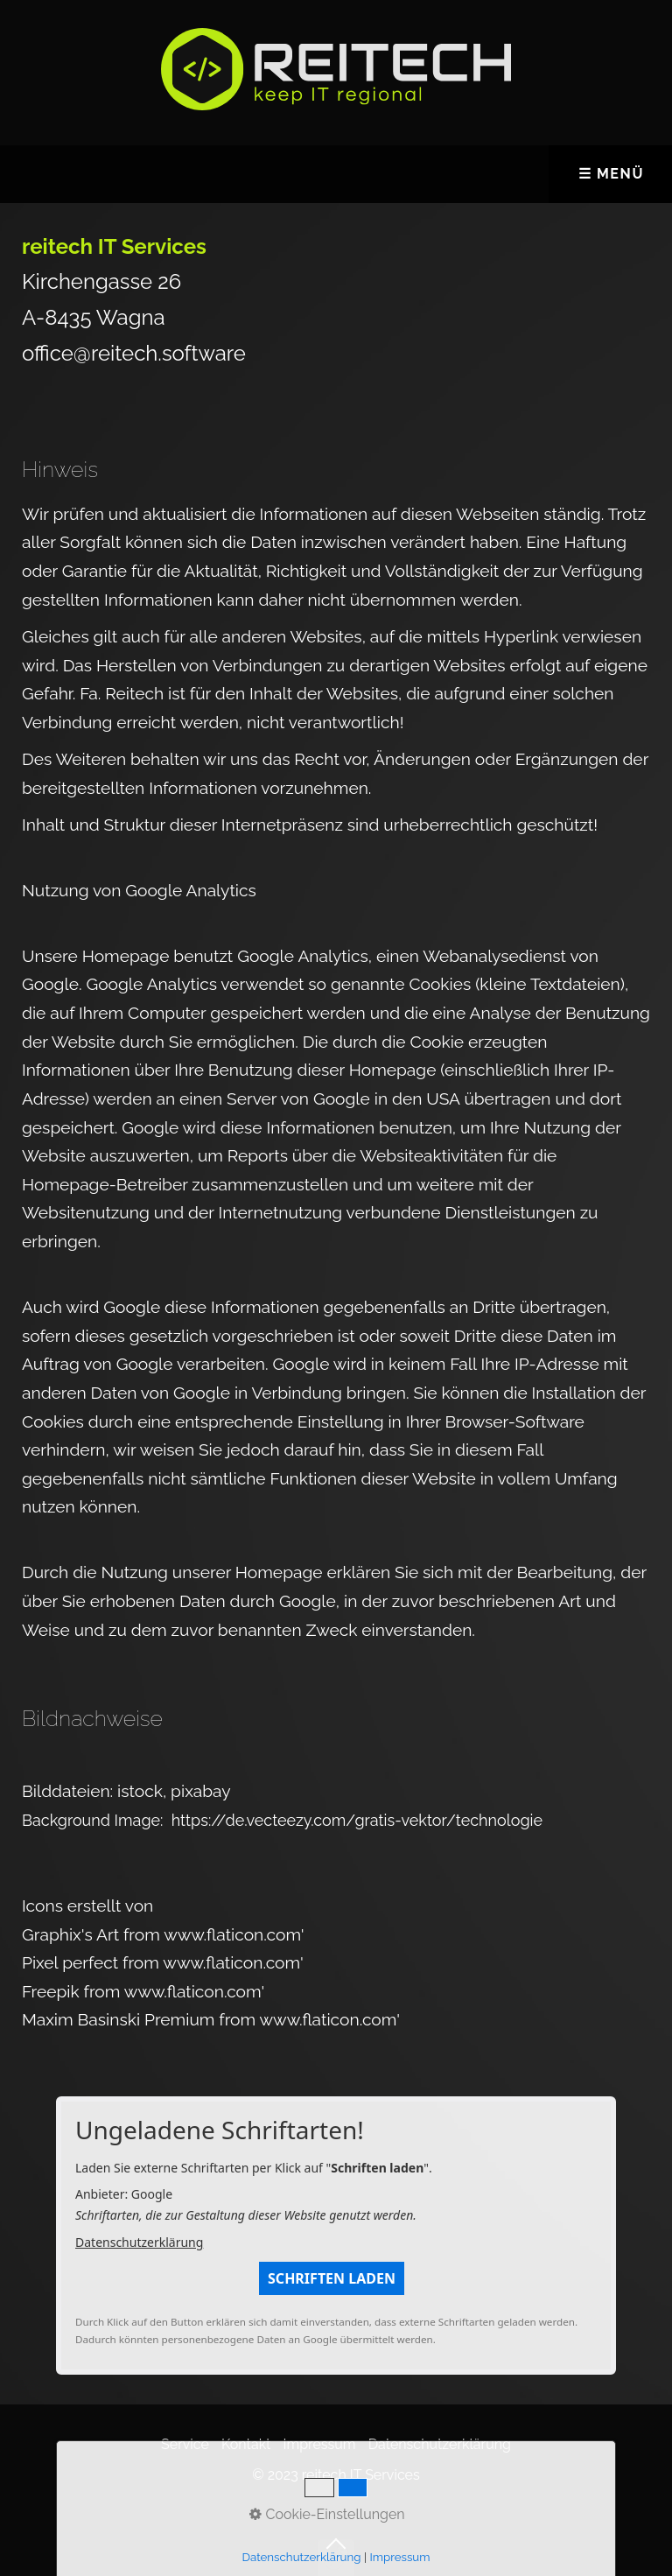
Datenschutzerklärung (139, 2242)
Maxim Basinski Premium (120, 2019)
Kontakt (245, 2444)
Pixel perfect (72, 1962)
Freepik (53, 1991)
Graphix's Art (72, 1934)
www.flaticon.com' (234, 1934)
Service (185, 2444)
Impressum (320, 2444)
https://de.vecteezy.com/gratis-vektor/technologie (357, 1820)
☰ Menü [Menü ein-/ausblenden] (611, 173)
